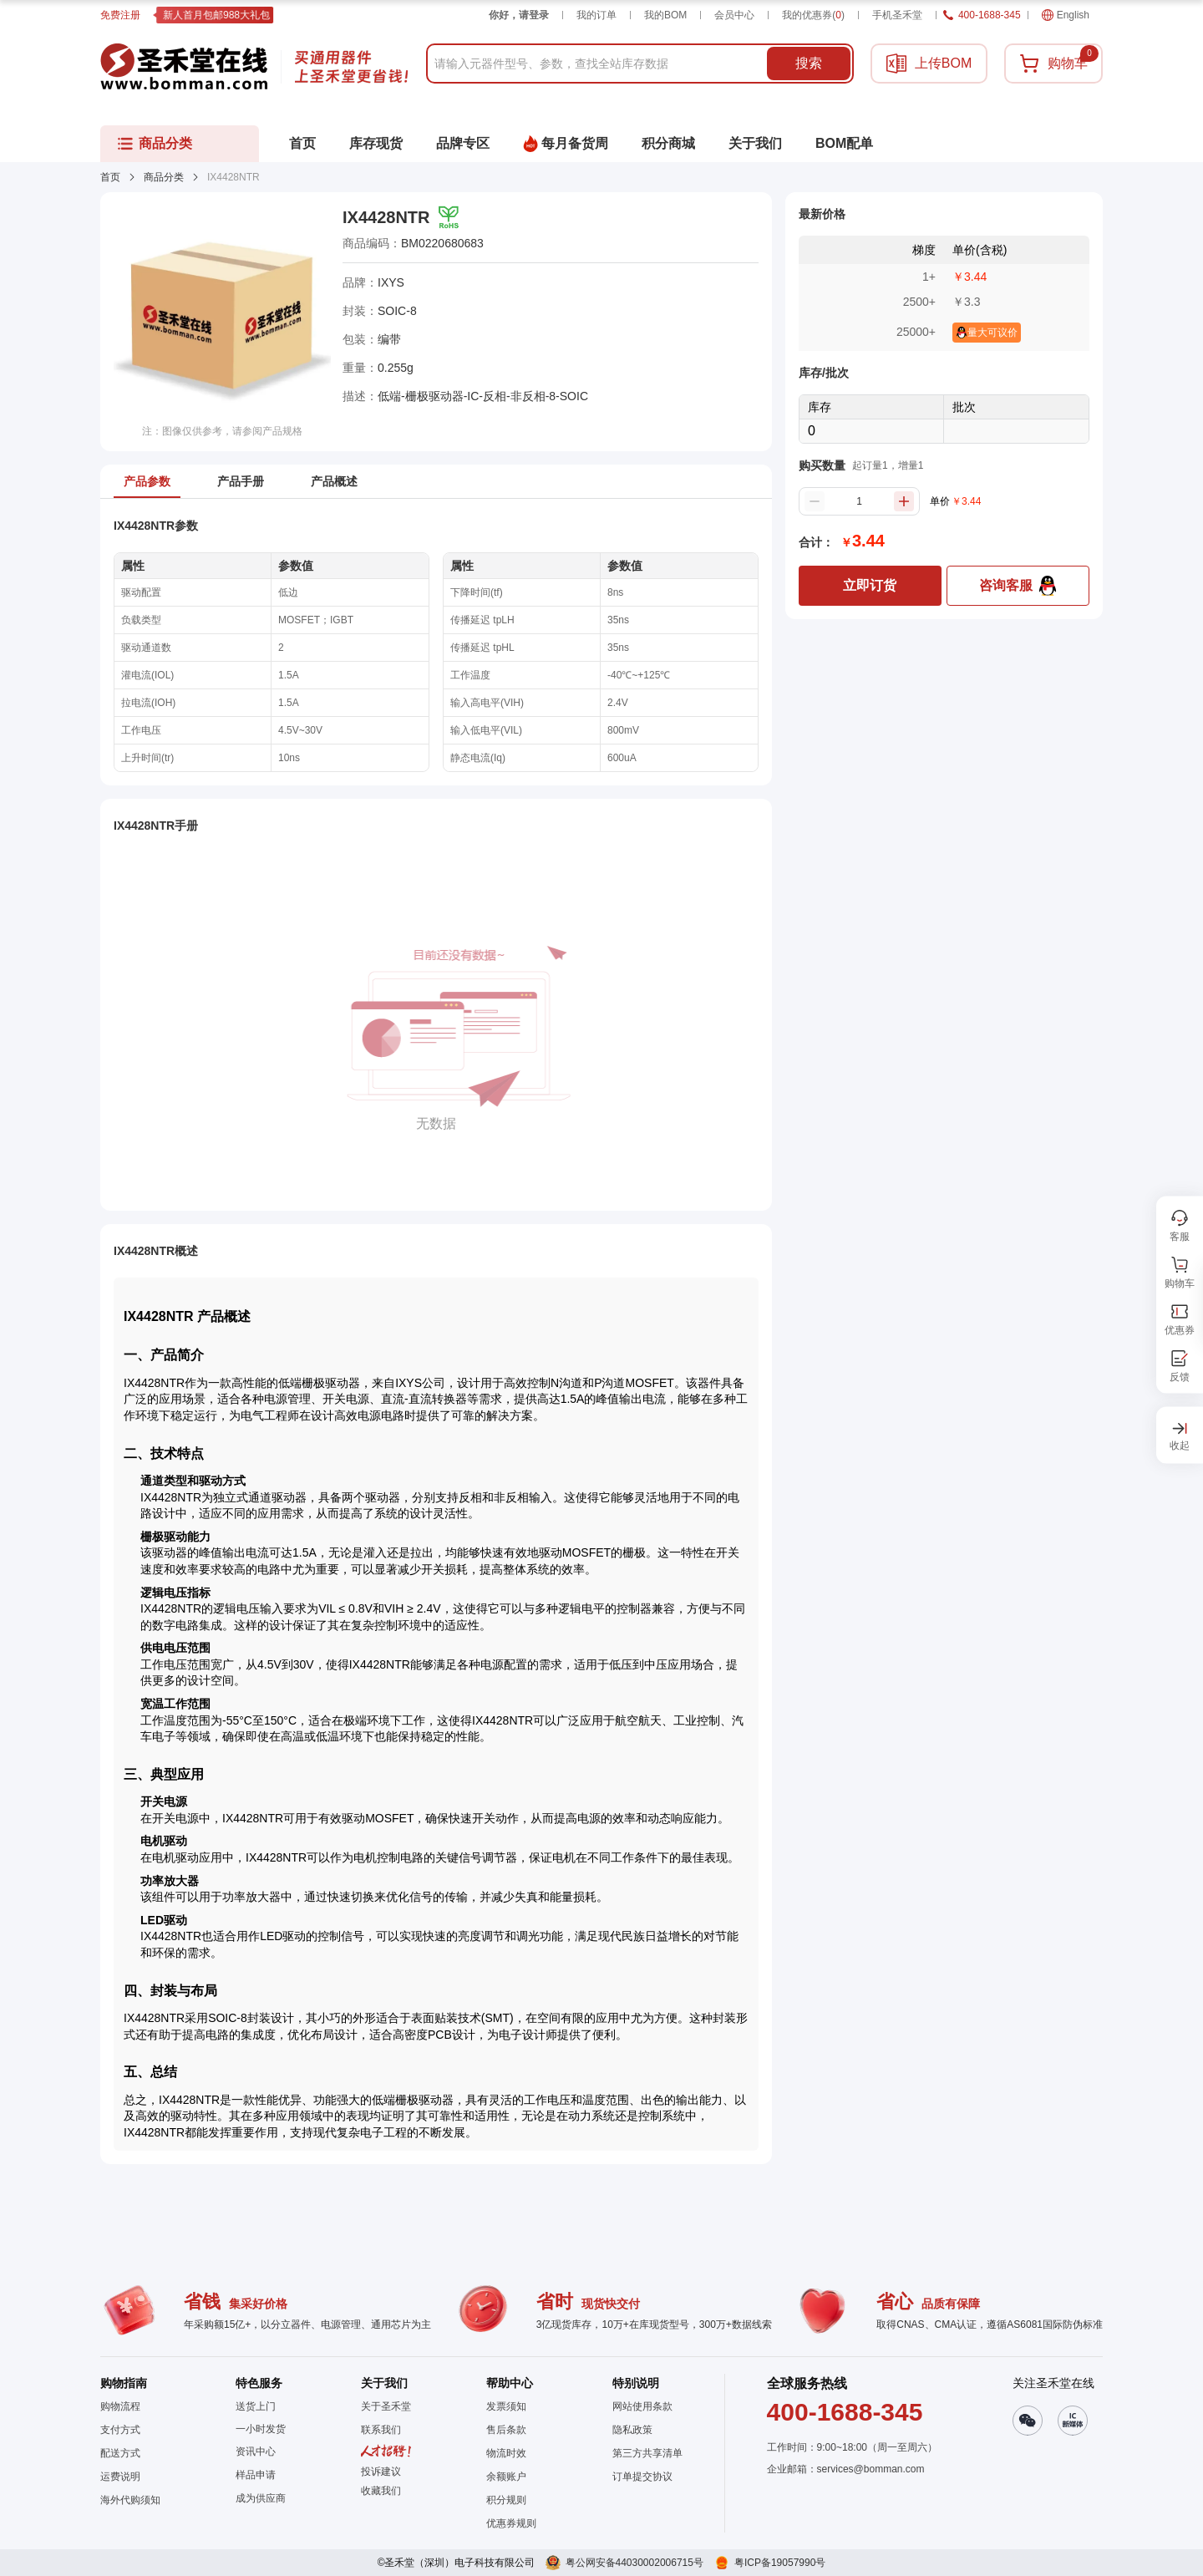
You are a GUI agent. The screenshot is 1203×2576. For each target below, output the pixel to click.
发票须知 (506, 2406)
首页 (110, 177)
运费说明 (120, 2476)
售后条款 (506, 2430)
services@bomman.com (871, 2469)
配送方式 (120, 2453)
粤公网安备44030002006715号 (634, 2563)
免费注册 (120, 15)
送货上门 (256, 2406)
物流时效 (506, 2453)
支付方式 (120, 2430)
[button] (386, 2491)
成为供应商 (261, 2498)
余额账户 (506, 2476)
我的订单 (596, 15)
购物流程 (120, 2406)
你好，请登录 (519, 15)
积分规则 (506, 2500)
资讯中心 (256, 2451)
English (1065, 15)
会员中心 (734, 15)
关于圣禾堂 (386, 2406)
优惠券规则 (511, 2523)
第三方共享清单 (647, 2453)
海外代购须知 (130, 2500)
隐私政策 (632, 2430)
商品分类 (164, 177)
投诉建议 (381, 2471)
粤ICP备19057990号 (779, 2563)
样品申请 (256, 2475)
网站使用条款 (642, 2406)
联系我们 (381, 2430)
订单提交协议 (642, 2476)
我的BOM (665, 15)
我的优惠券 (813, 15)
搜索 (808, 63)
